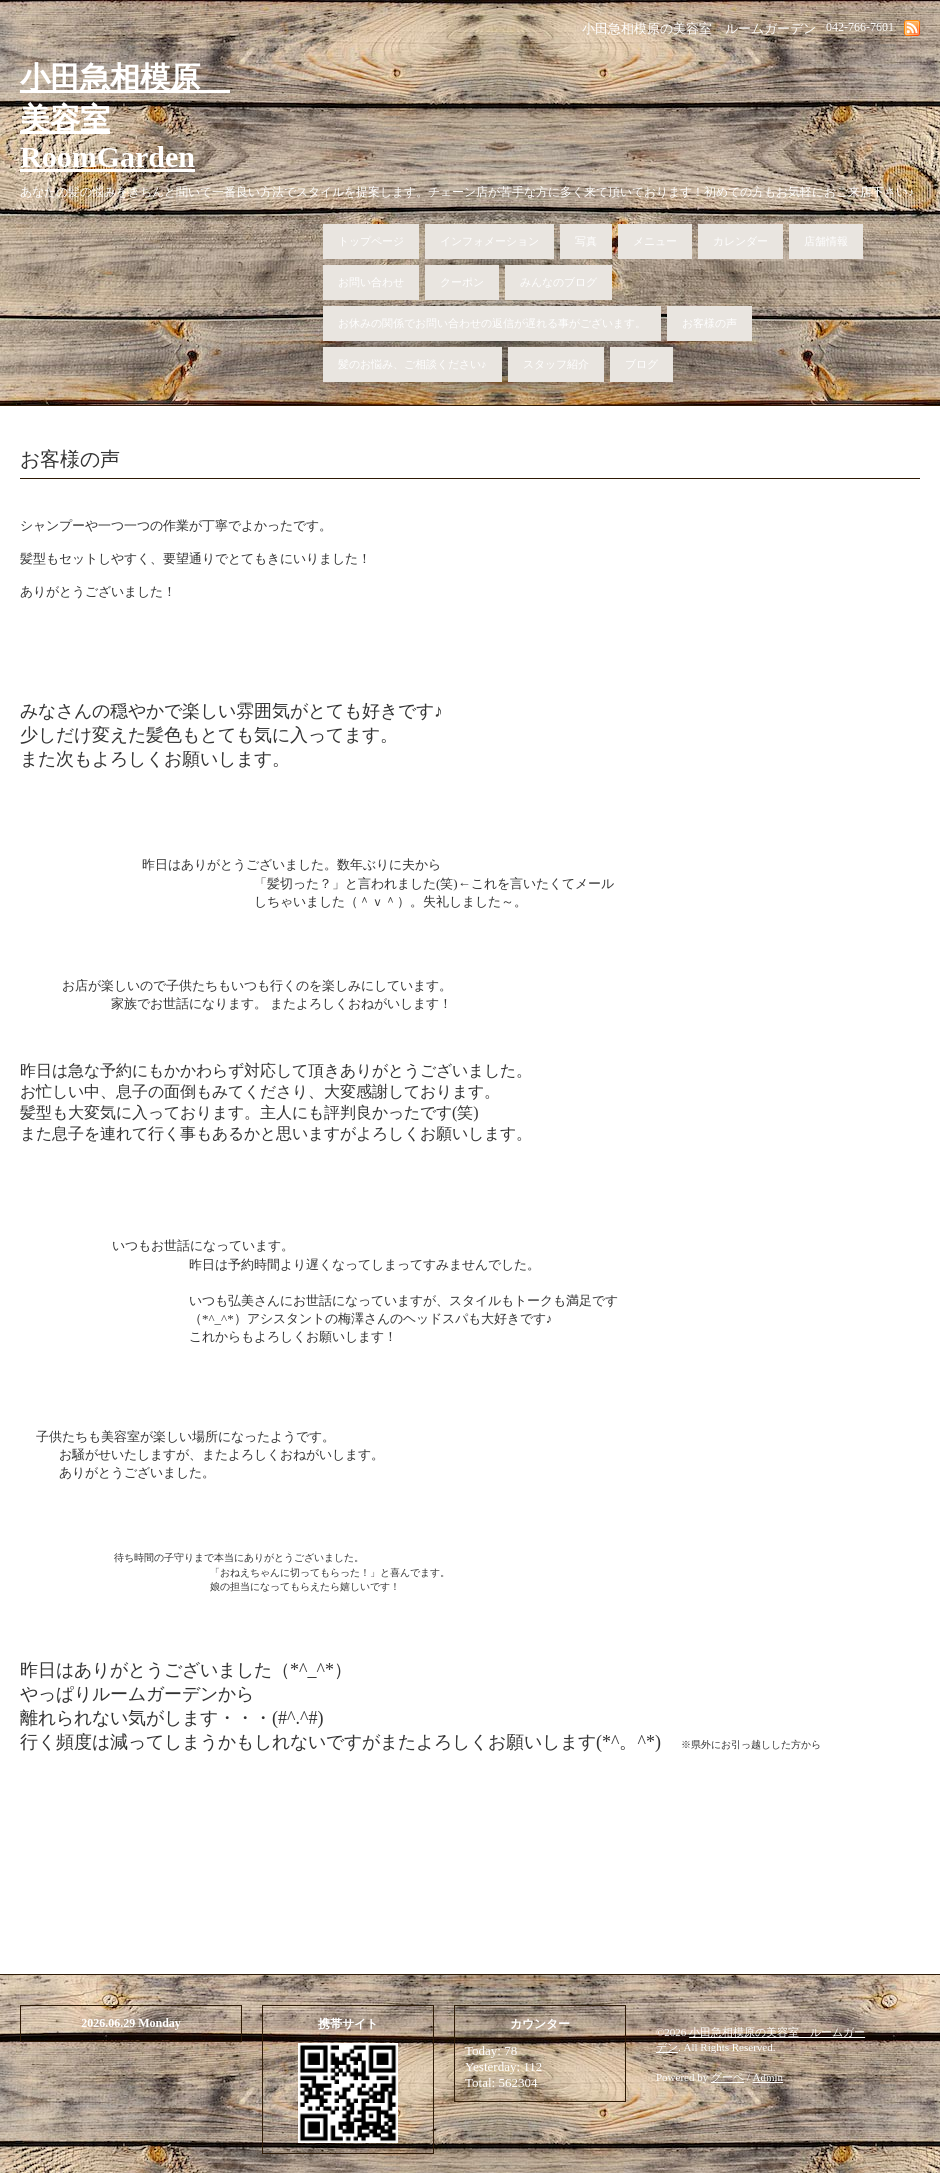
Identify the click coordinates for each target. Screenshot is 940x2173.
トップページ (371, 241)
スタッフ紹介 (556, 364)
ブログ (641, 364)
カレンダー (740, 241)
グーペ (727, 2086)
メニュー (655, 241)
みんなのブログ (558, 282)
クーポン (462, 282)
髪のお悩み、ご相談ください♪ (412, 364)
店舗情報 (826, 241)
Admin (768, 2086)
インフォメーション (489, 241)
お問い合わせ (371, 282)
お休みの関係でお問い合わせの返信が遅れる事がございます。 (492, 323)
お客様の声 (709, 323)
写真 (586, 241)
